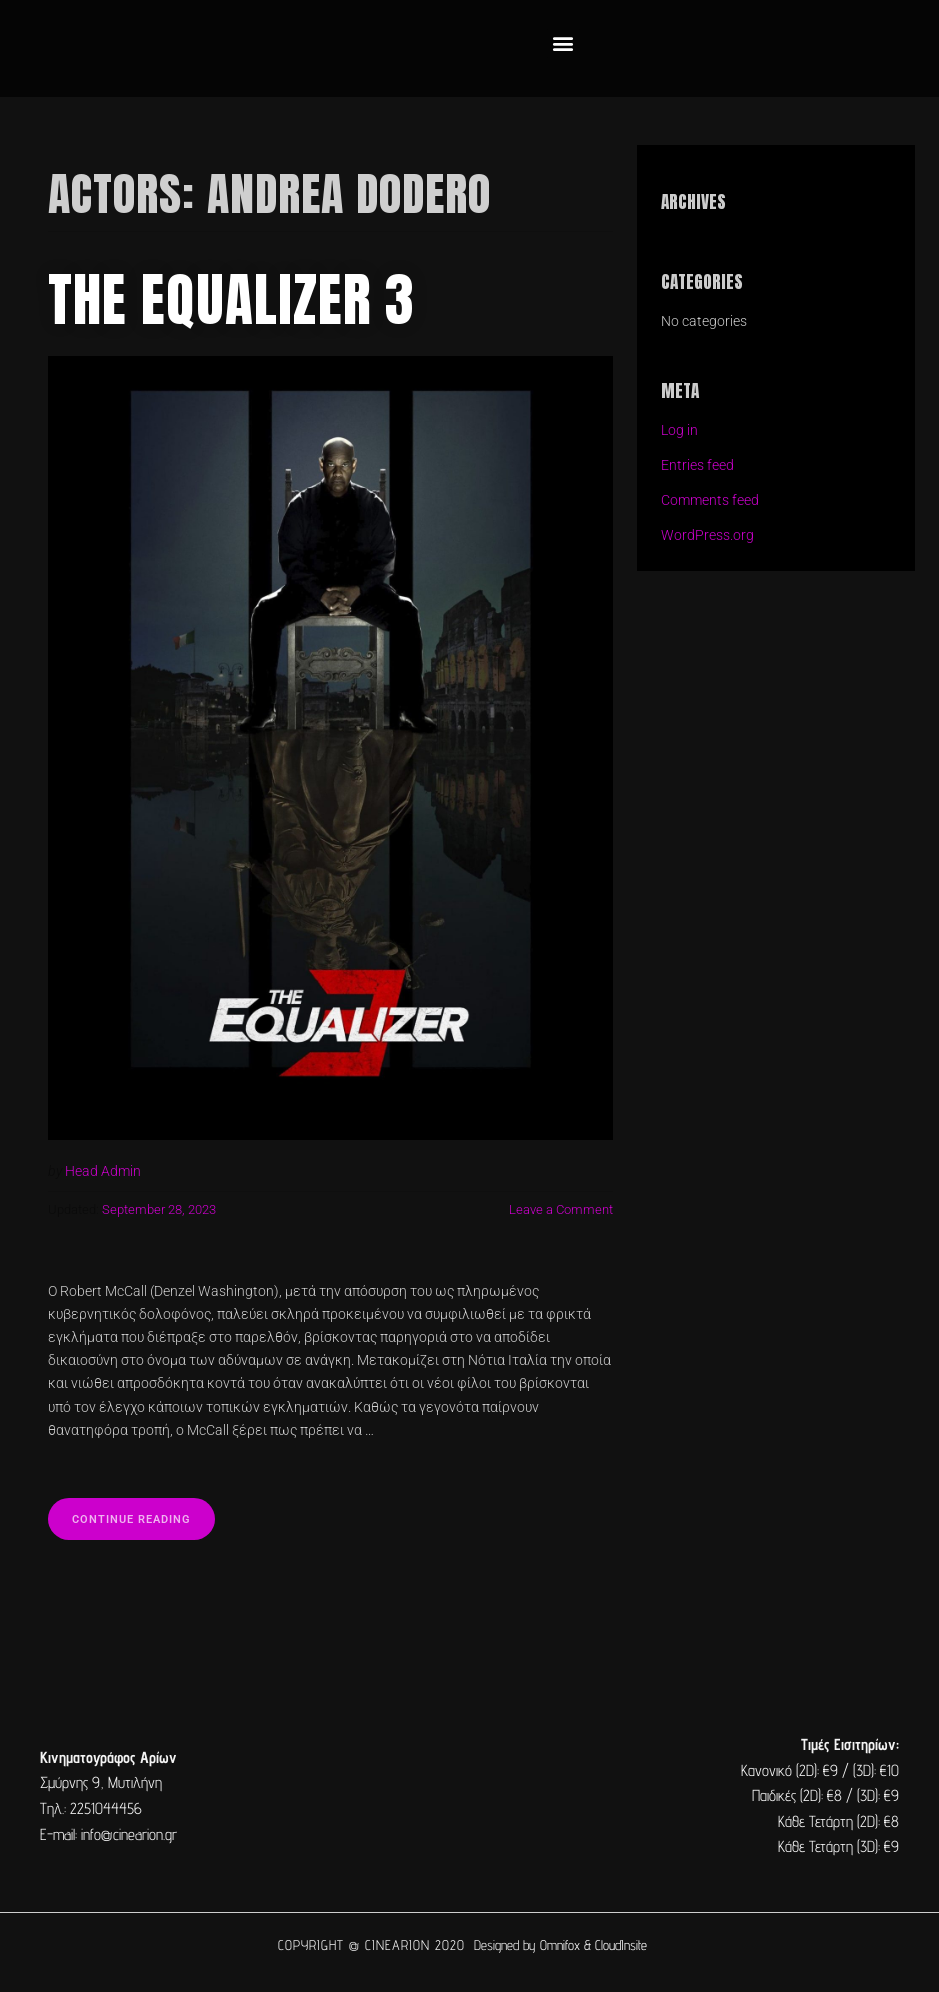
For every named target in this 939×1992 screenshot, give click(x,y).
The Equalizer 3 (232, 299)
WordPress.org (707, 535)
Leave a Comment (561, 1209)
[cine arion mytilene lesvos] (470, 1795)
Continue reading (147, 1511)
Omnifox (560, 1944)
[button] (563, 43)
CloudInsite (621, 1944)
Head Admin (103, 1171)
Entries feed (697, 465)
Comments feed (710, 500)
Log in (679, 430)
